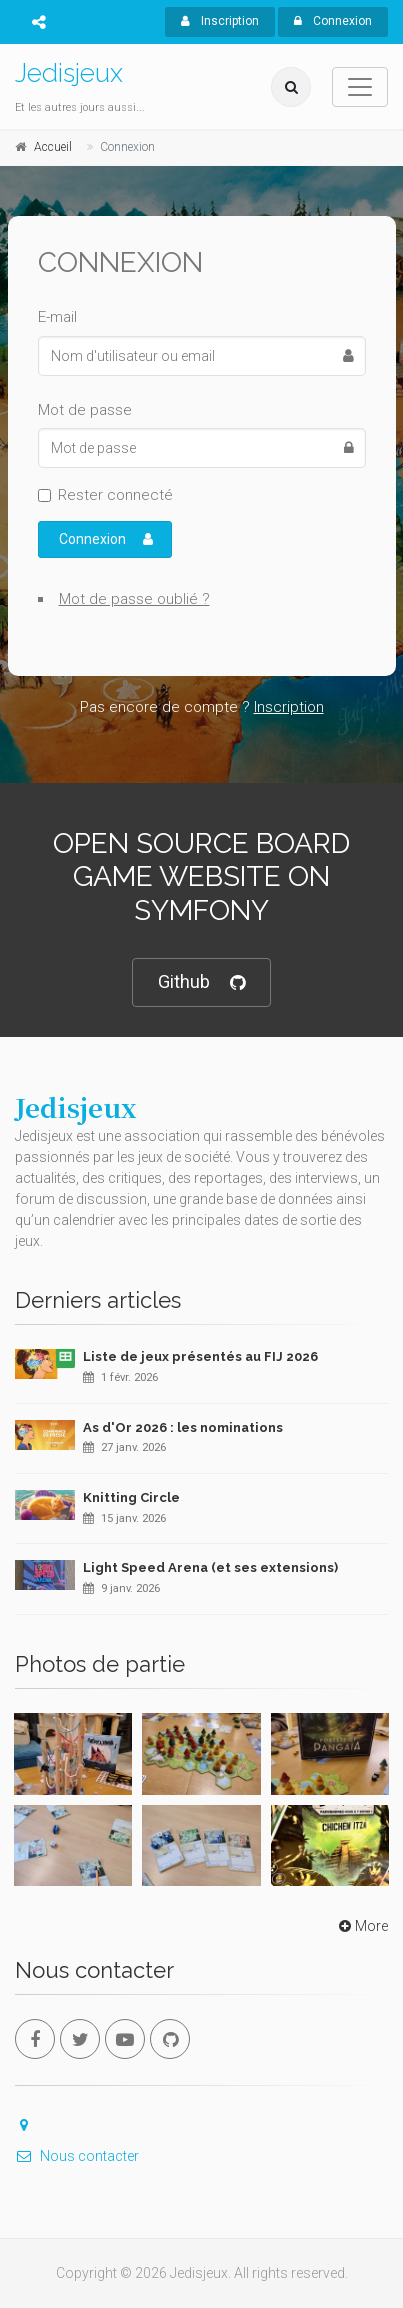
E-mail (57, 317)
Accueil (53, 147)
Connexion (333, 21)
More (361, 1926)
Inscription (220, 21)
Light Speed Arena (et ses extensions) (210, 1567)
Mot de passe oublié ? (134, 599)
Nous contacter (77, 2156)
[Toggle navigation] (360, 87)
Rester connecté (115, 495)
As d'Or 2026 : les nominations (183, 1427)
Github (201, 982)
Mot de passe (85, 410)
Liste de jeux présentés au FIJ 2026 (200, 1356)
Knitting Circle (131, 1497)
